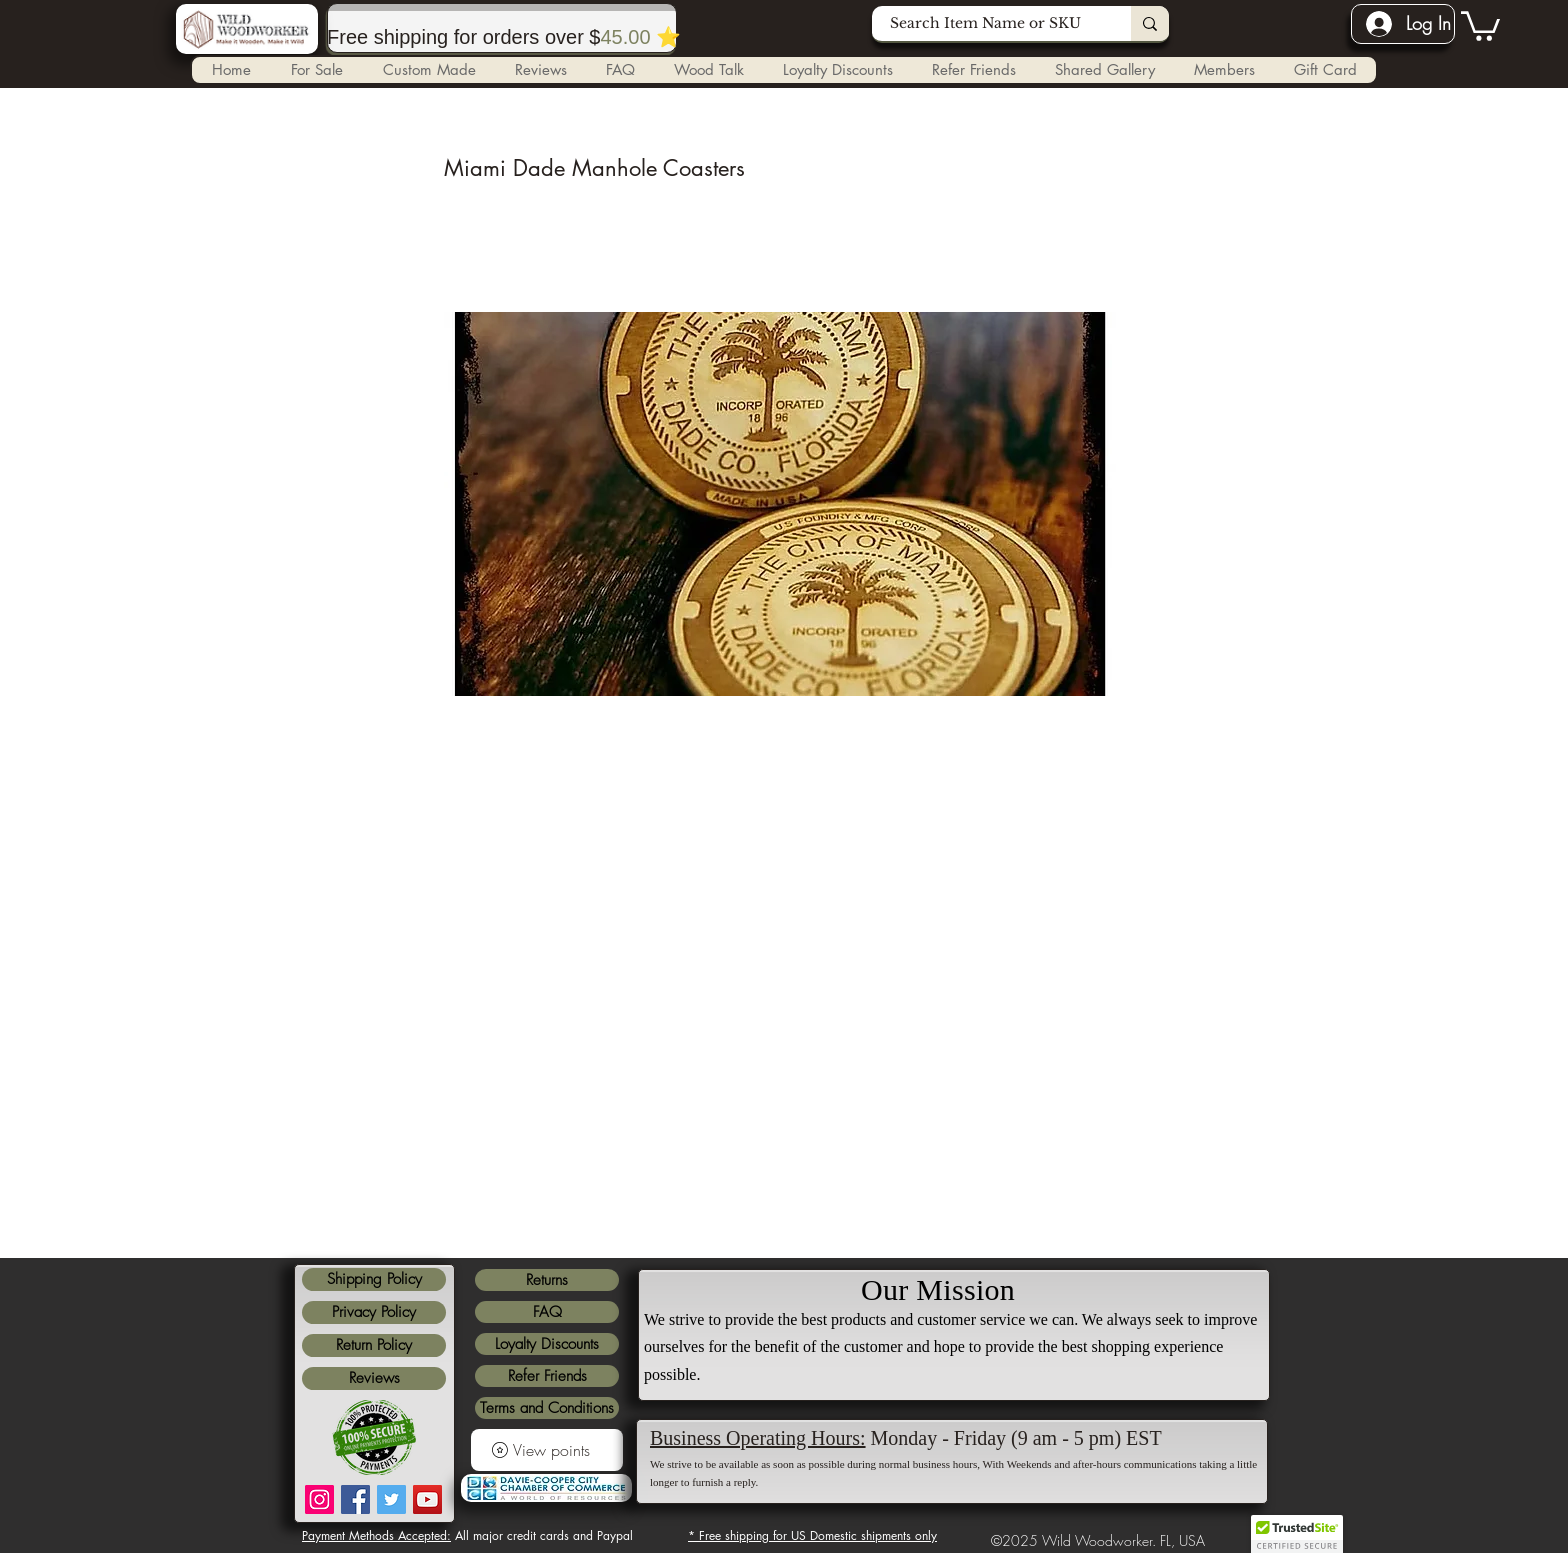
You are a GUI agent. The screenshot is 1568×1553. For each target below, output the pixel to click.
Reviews (374, 1378)
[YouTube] (427, 1499)
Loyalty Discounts (547, 1344)
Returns (547, 1280)
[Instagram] (319, 1499)
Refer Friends (547, 1376)
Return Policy (374, 1345)
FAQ (547, 1312)
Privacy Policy (374, 1312)
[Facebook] (355, 1499)
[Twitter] (391, 1499)
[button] (428, 70)
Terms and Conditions (547, 1408)
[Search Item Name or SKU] (989, 24)
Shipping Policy (374, 1279)
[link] (1480, 24)
